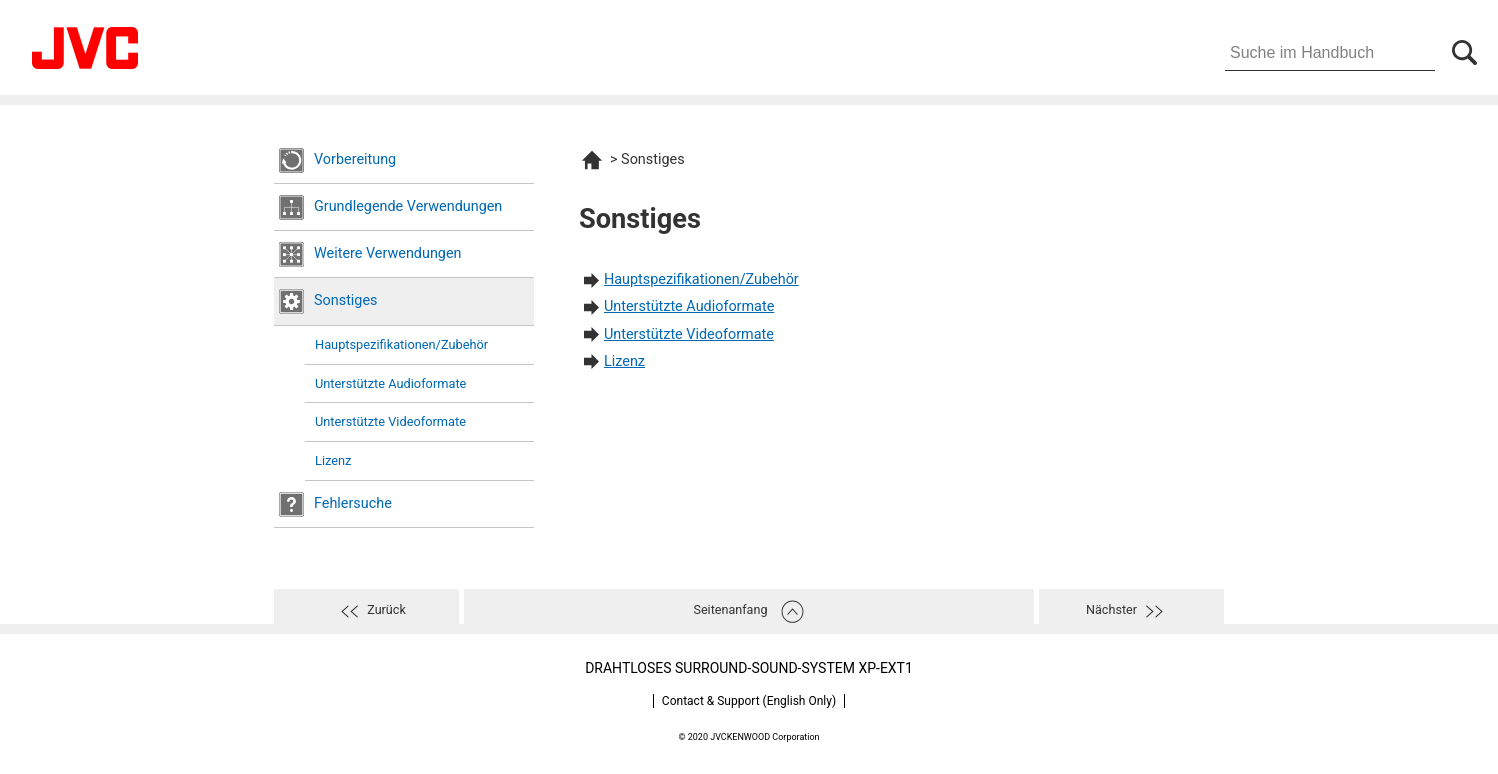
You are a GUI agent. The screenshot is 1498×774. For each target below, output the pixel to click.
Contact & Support (749, 701)
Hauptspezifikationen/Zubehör (401, 344)
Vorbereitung (355, 159)
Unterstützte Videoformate (390, 421)
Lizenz (333, 460)
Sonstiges (345, 300)
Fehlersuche (353, 503)
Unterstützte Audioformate (390, 383)
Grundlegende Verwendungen (408, 206)
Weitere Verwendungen (388, 253)
